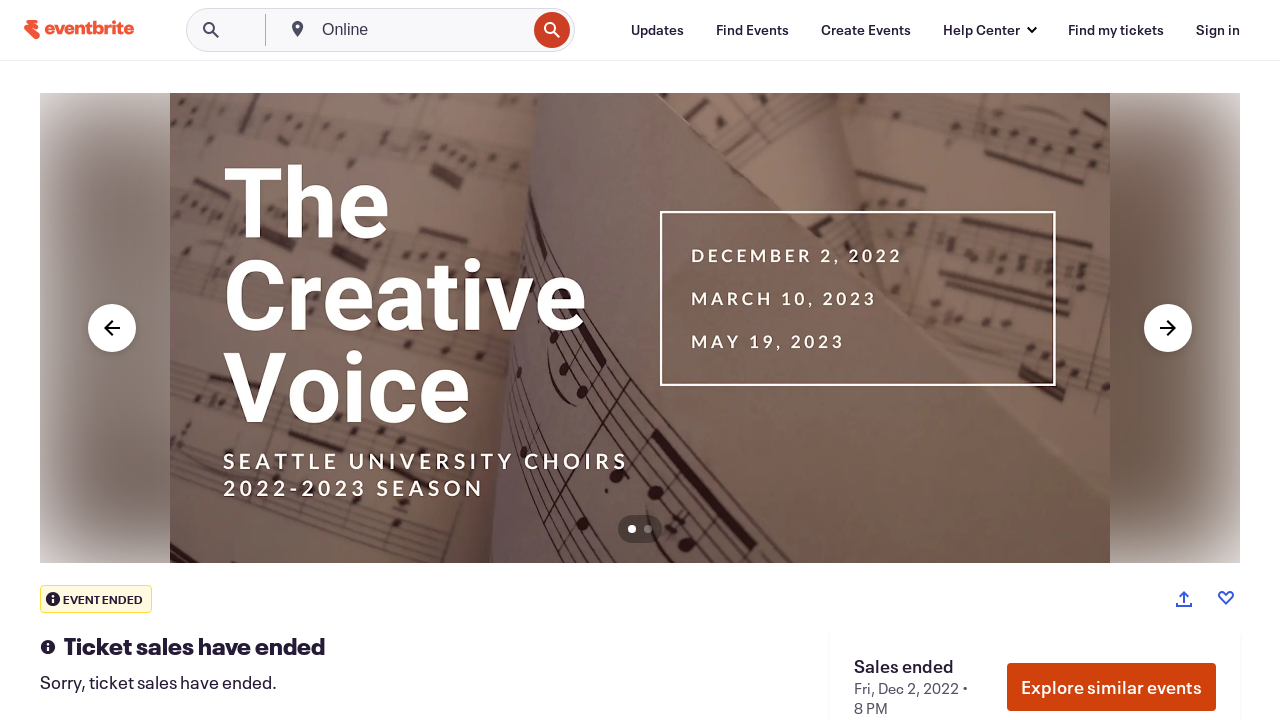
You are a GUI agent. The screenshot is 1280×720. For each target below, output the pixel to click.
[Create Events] (866, 30)
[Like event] (1226, 598)
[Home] (79, 29)
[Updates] (657, 30)
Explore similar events (1111, 687)
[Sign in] (1218, 30)
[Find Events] (752, 30)
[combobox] (422, 30)
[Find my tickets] (1116, 30)
